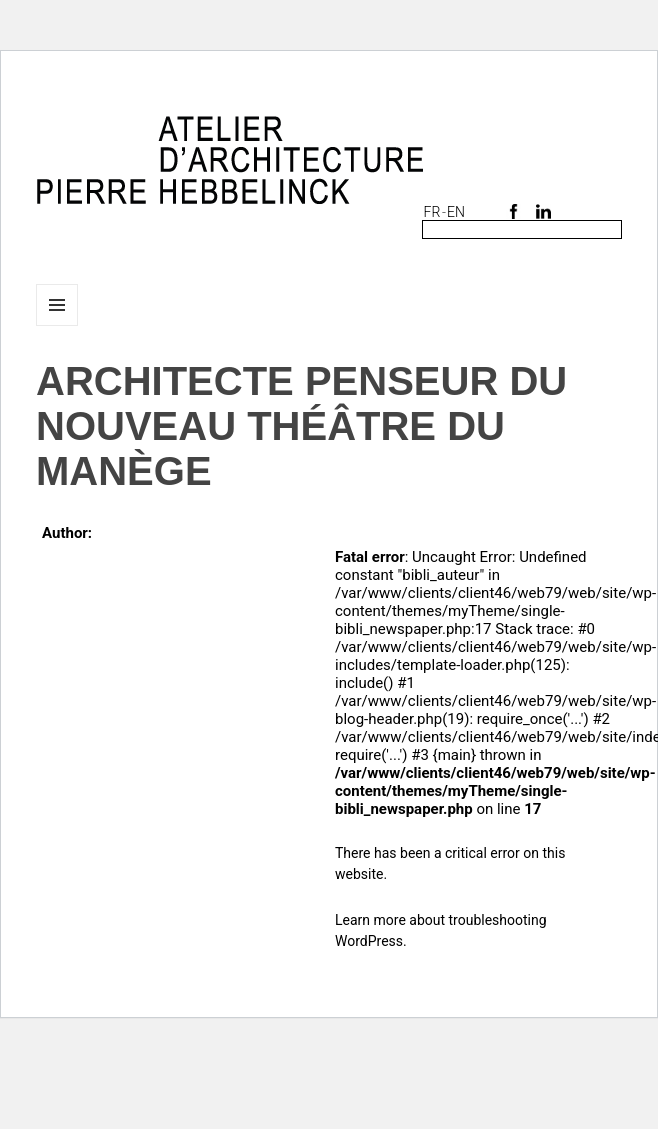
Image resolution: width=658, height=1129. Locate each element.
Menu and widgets (57, 325)
